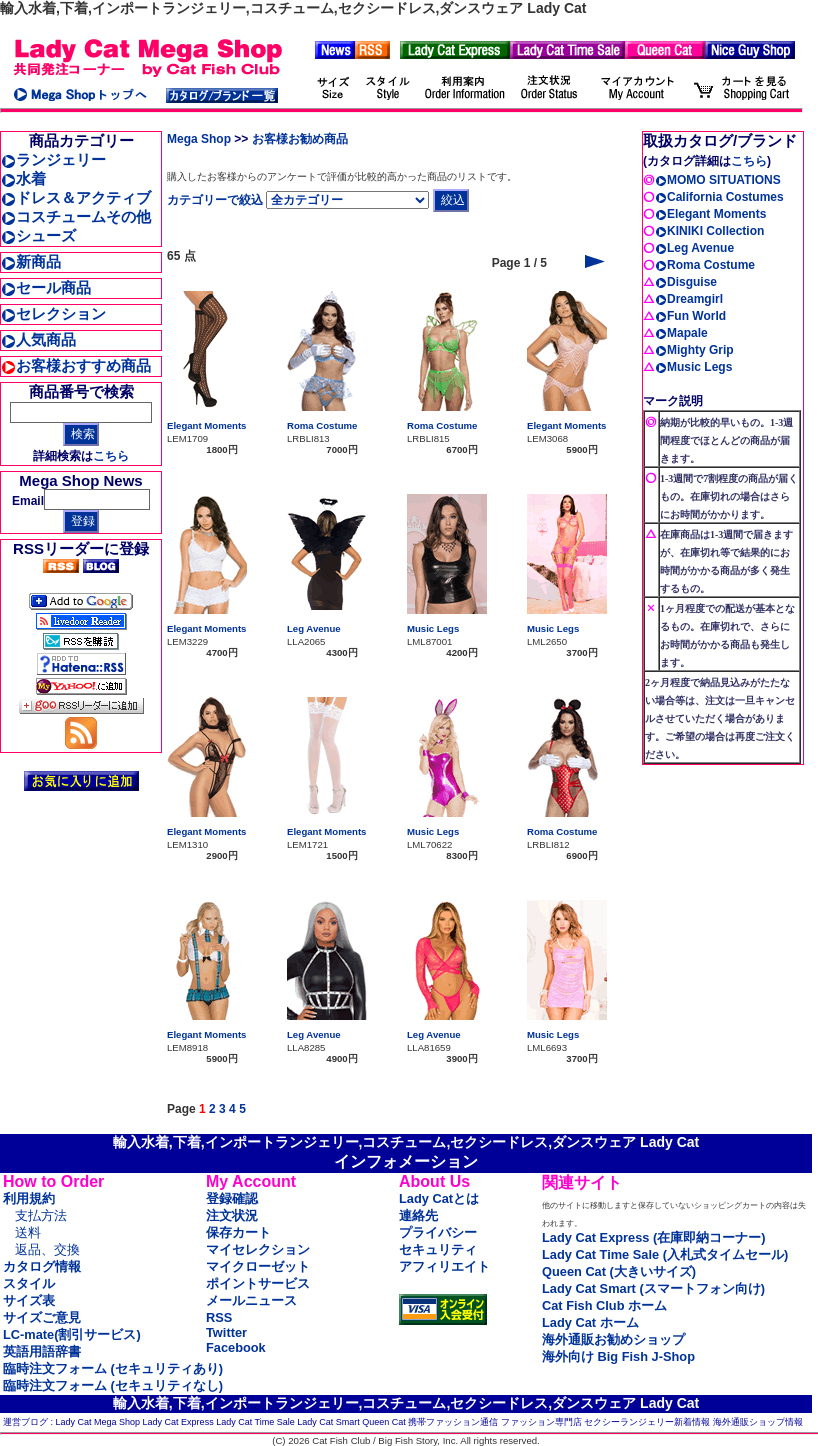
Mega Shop (199, 139)
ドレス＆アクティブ (76, 197)
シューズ (38, 235)
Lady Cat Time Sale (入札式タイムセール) (665, 1254)
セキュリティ (438, 1249)
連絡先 (418, 1215)
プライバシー (438, 1232)
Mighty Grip (694, 350)
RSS (219, 1317)
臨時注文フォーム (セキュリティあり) (113, 1368)
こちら (111, 456)
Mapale (681, 333)
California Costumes (719, 197)
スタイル (29, 1283)
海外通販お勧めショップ (613, 1339)
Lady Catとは (439, 1198)
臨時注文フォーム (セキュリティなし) (113, 1385)
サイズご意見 (42, 1317)
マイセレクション (258, 1249)
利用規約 (29, 1198)
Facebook (236, 1347)
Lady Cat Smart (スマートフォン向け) (653, 1288)
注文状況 (232, 1215)
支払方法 (41, 1215)
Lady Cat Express (178, 1422)
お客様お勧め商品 (300, 139)
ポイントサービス (258, 1283)
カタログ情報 (42, 1266)
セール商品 (46, 287)
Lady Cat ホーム (590, 1322)
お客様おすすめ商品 (76, 365)
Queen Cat (384, 1422)
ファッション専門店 (541, 1422)
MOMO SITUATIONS (718, 180)
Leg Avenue (314, 628)
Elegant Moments (206, 425)
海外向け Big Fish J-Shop (618, 1356)
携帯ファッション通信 (453, 1422)
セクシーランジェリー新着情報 (647, 1422)
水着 (23, 178)
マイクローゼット (258, 1266)
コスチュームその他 (76, 216)
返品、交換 (47, 1249)
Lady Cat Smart (328, 1422)
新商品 (31, 261)
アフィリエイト (444, 1266)
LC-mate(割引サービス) (72, 1334)
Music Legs (433, 628)
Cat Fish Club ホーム (604, 1305)
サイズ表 (29, 1300)
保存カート (238, 1232)
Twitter (226, 1332)
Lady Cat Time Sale (255, 1422)
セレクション (53, 313)
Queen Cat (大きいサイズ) (619, 1271)
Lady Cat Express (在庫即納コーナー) (653, 1237)
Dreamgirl (689, 299)
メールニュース (251, 1300)
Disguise (686, 282)
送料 (28, 1232)
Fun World (690, 316)
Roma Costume (322, 425)
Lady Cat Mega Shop (98, 1422)
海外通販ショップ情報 (758, 1422)
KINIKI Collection (709, 231)
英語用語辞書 (42, 1351)
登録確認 (232, 1198)
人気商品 (38, 339)
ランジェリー (53, 159)
